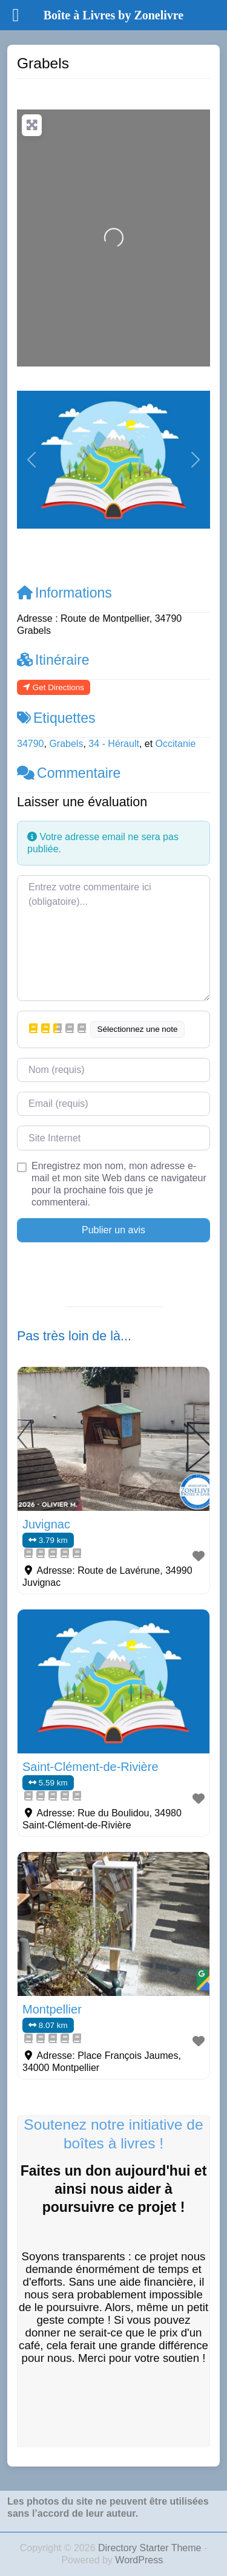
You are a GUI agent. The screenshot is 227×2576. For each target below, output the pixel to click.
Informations (64, 593)
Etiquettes (56, 718)
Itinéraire (53, 660)
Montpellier (52, 2009)
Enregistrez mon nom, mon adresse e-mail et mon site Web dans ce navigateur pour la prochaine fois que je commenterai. (118, 1184)
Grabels (66, 744)
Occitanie (176, 744)
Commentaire (68, 773)
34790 (30, 744)
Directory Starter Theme (151, 2548)
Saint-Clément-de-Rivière (90, 1766)
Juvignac (46, 1524)
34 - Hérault (113, 744)
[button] (31, 460)
